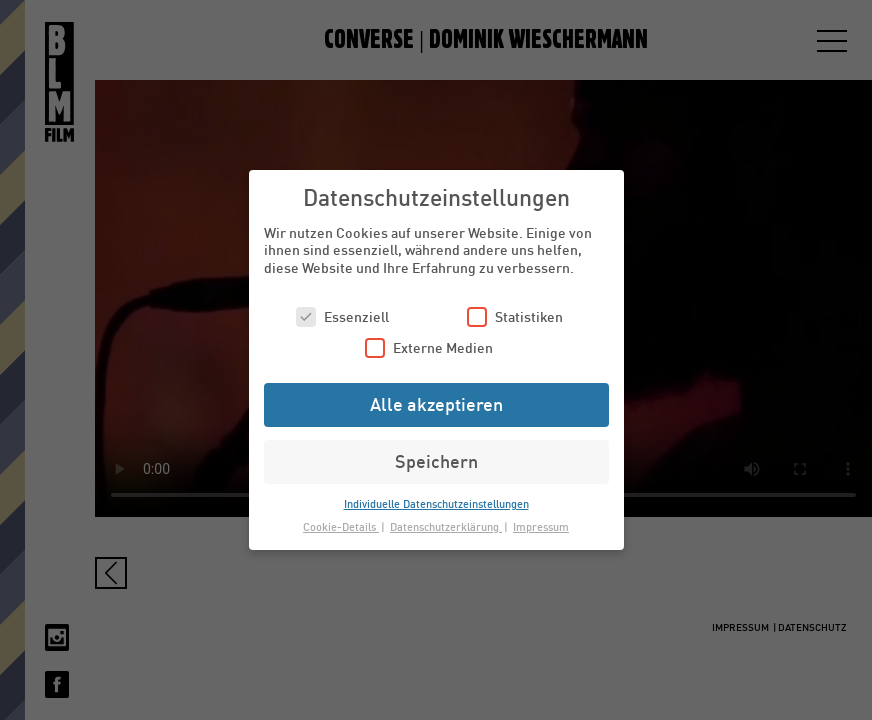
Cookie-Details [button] (341, 526)
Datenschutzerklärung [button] (446, 526)
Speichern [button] (436, 461)
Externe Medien (429, 347)
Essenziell (342, 316)
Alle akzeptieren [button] (436, 404)
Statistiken (515, 316)
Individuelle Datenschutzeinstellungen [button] (436, 503)
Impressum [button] (541, 526)
